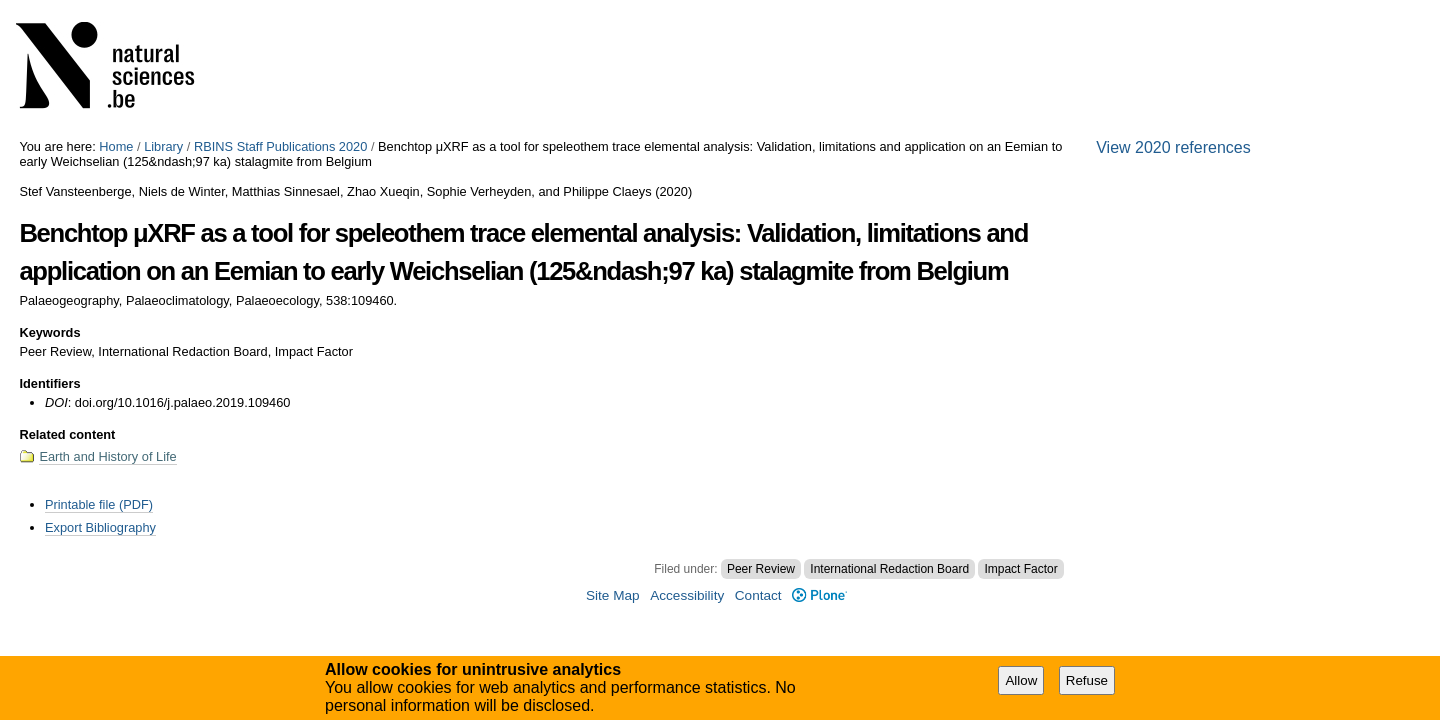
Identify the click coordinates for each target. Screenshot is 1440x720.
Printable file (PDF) (99, 504)
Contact (758, 595)
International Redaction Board (889, 569)
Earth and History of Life (107, 456)
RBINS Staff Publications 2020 (280, 146)
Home (116, 146)
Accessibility (687, 595)
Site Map (613, 595)
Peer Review (761, 569)
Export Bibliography (100, 527)
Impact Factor (1020, 569)
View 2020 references (1173, 147)
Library (163, 146)
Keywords (49, 332)
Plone (819, 595)
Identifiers (49, 383)
